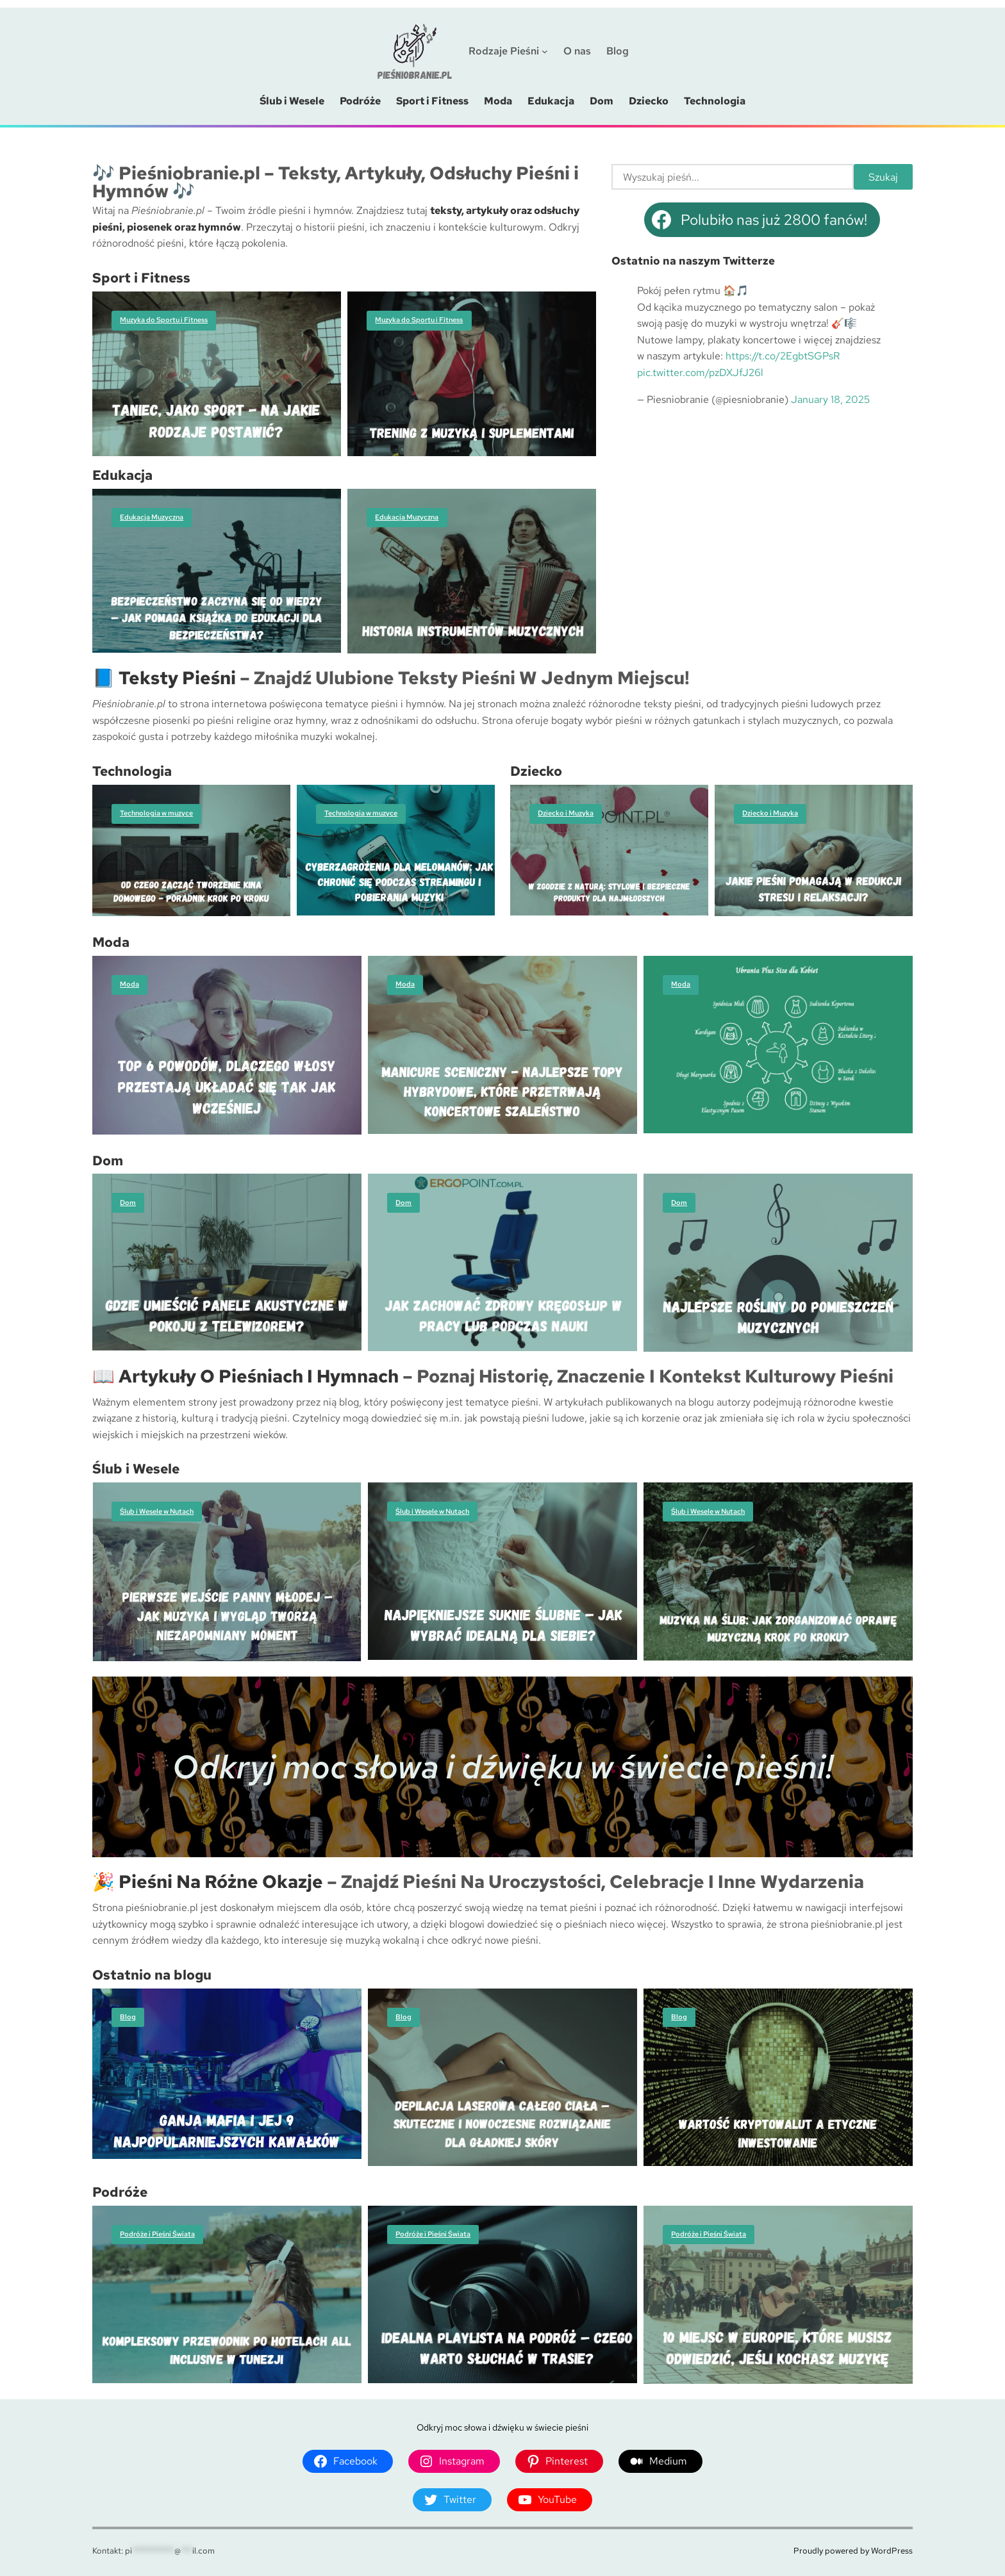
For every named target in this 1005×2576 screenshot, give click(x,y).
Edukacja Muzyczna (151, 517)
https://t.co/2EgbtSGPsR (783, 356)
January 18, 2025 (830, 399)
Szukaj (883, 176)
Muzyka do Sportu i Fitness (164, 319)
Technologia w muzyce (156, 812)
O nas (577, 51)
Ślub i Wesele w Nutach (157, 1511)
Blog (128, 2016)
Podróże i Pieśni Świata (157, 2233)
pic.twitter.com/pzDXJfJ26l (700, 372)
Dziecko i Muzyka (566, 812)
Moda (129, 984)
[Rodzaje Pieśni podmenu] (545, 51)
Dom (128, 1202)
